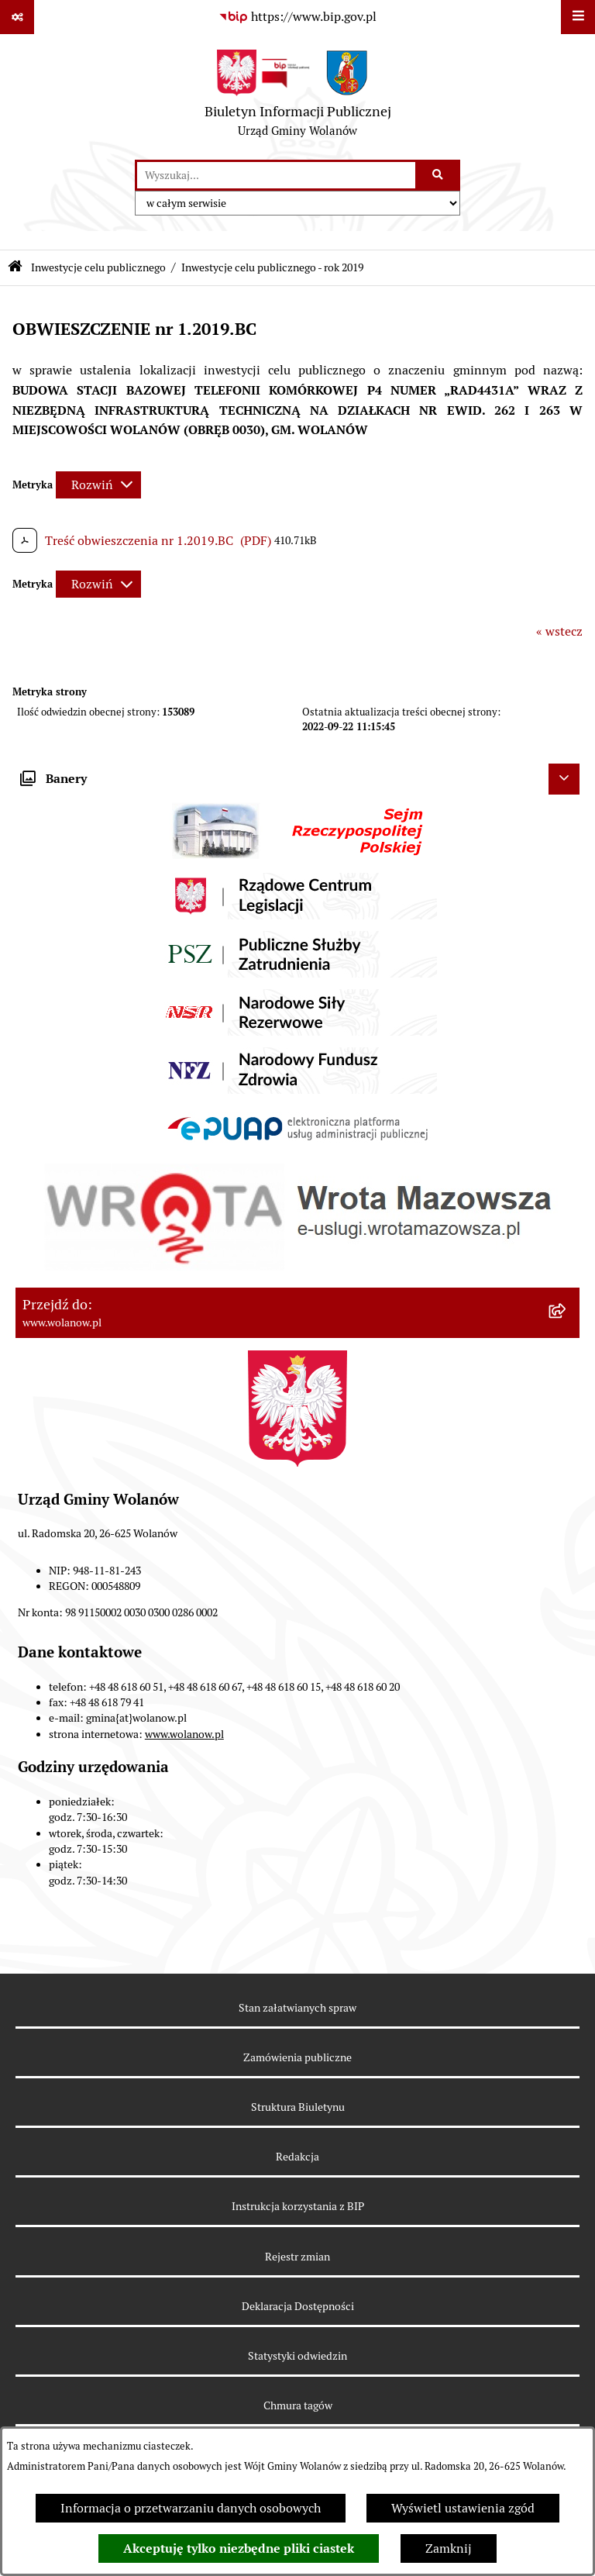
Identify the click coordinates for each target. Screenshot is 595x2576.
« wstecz (559, 631)
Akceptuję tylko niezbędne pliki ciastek (238, 2548)
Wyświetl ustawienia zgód (463, 2508)
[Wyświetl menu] (578, 17)
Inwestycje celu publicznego (98, 267)
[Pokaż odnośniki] (17, 17)
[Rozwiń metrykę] (98, 484)
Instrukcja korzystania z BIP (298, 2206)
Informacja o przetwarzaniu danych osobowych (190, 2508)
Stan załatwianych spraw (297, 2008)
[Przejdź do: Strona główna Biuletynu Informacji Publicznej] (15, 268)
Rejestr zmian (297, 2257)
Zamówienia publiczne (297, 2057)
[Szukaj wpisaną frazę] (439, 175)
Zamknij (448, 2548)
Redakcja (297, 2157)
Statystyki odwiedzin (297, 2356)
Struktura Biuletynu (298, 2107)
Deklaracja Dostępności (298, 2306)
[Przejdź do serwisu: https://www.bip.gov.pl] (297, 17)
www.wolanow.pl (184, 1734)
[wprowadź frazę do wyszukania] (276, 175)
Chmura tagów (297, 2405)
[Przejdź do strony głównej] (298, 97)
